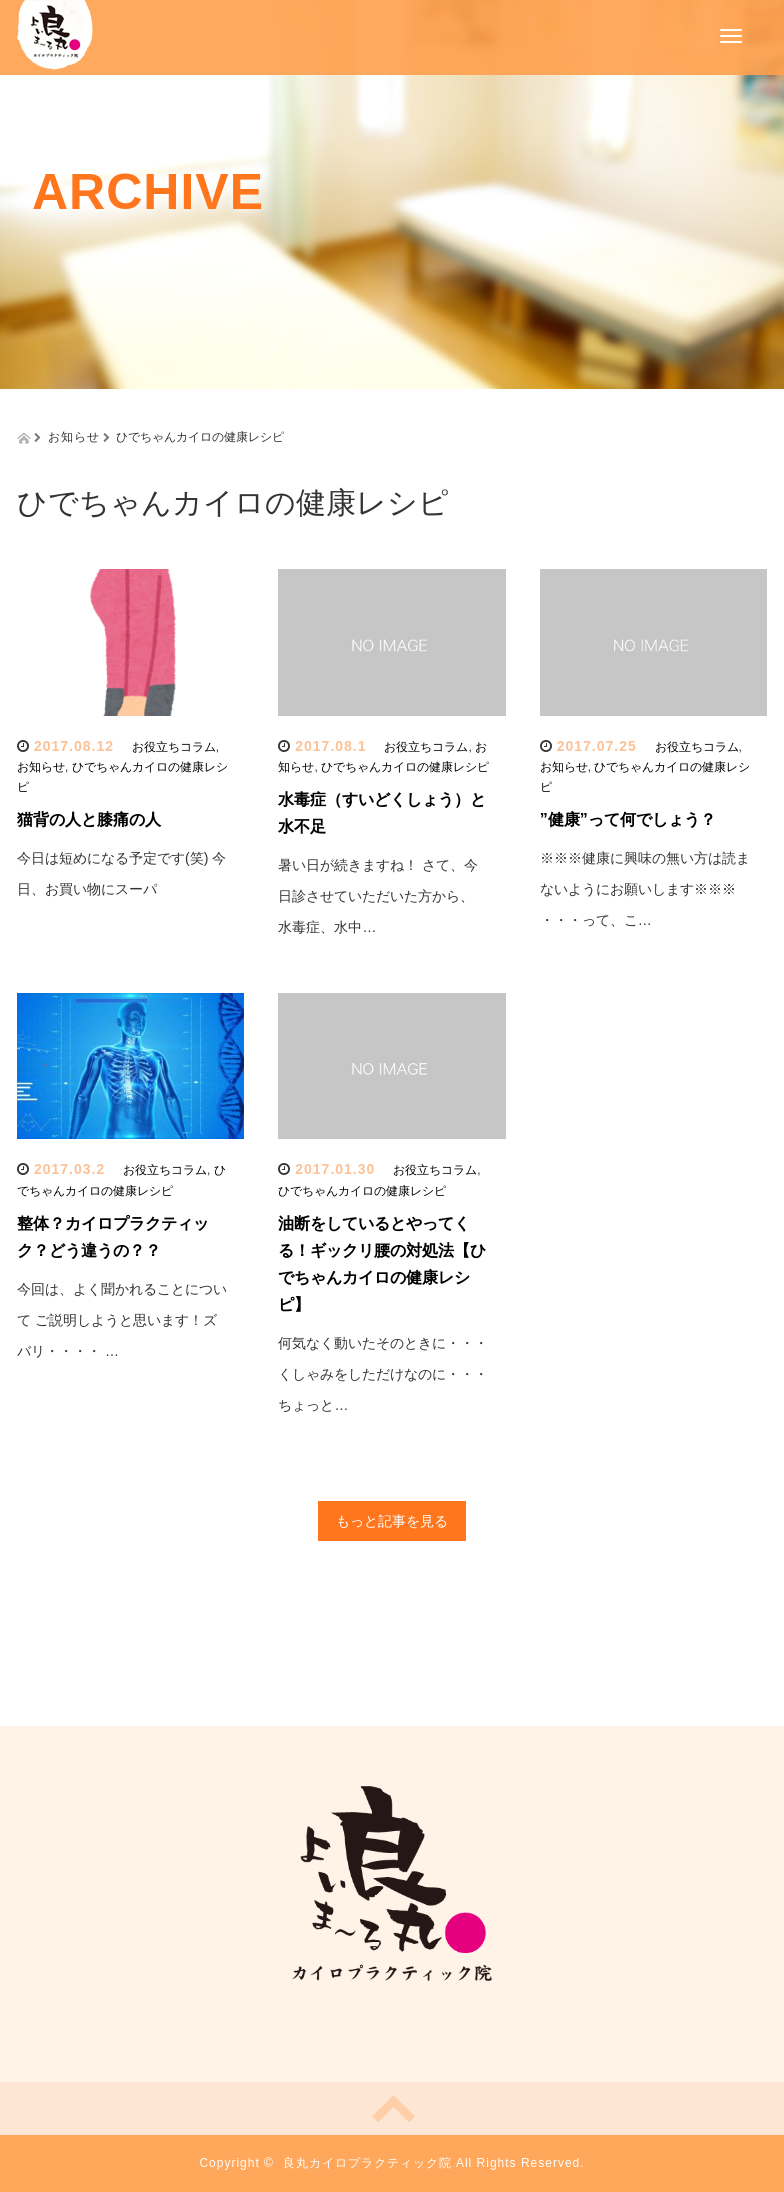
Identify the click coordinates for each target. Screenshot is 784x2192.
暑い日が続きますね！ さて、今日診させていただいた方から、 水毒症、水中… (378, 896)
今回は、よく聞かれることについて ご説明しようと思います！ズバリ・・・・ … (122, 1320)
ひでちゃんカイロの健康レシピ (405, 767)
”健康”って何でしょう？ (628, 819)
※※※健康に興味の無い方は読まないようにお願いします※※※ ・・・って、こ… (645, 889)
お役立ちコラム (174, 747)
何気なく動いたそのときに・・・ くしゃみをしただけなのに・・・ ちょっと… (383, 1374)
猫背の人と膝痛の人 (89, 819)
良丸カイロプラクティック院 (367, 2163)
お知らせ (41, 767)
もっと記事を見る (392, 1521)
